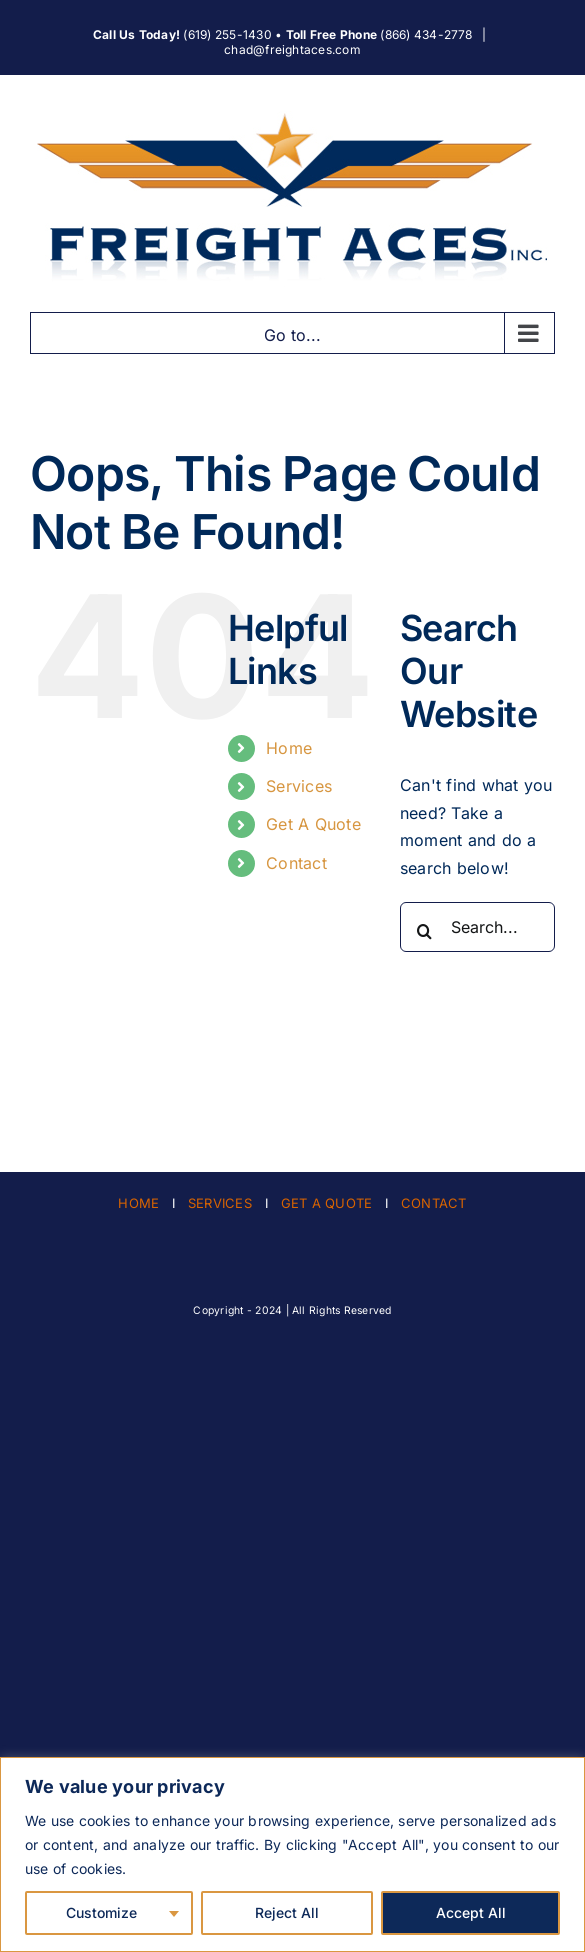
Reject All (287, 1912)
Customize (101, 1912)
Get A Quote (313, 824)
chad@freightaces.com (292, 49)
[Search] (425, 931)
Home (289, 748)
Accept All (471, 1912)
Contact (296, 863)
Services (299, 786)
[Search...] (477, 927)
